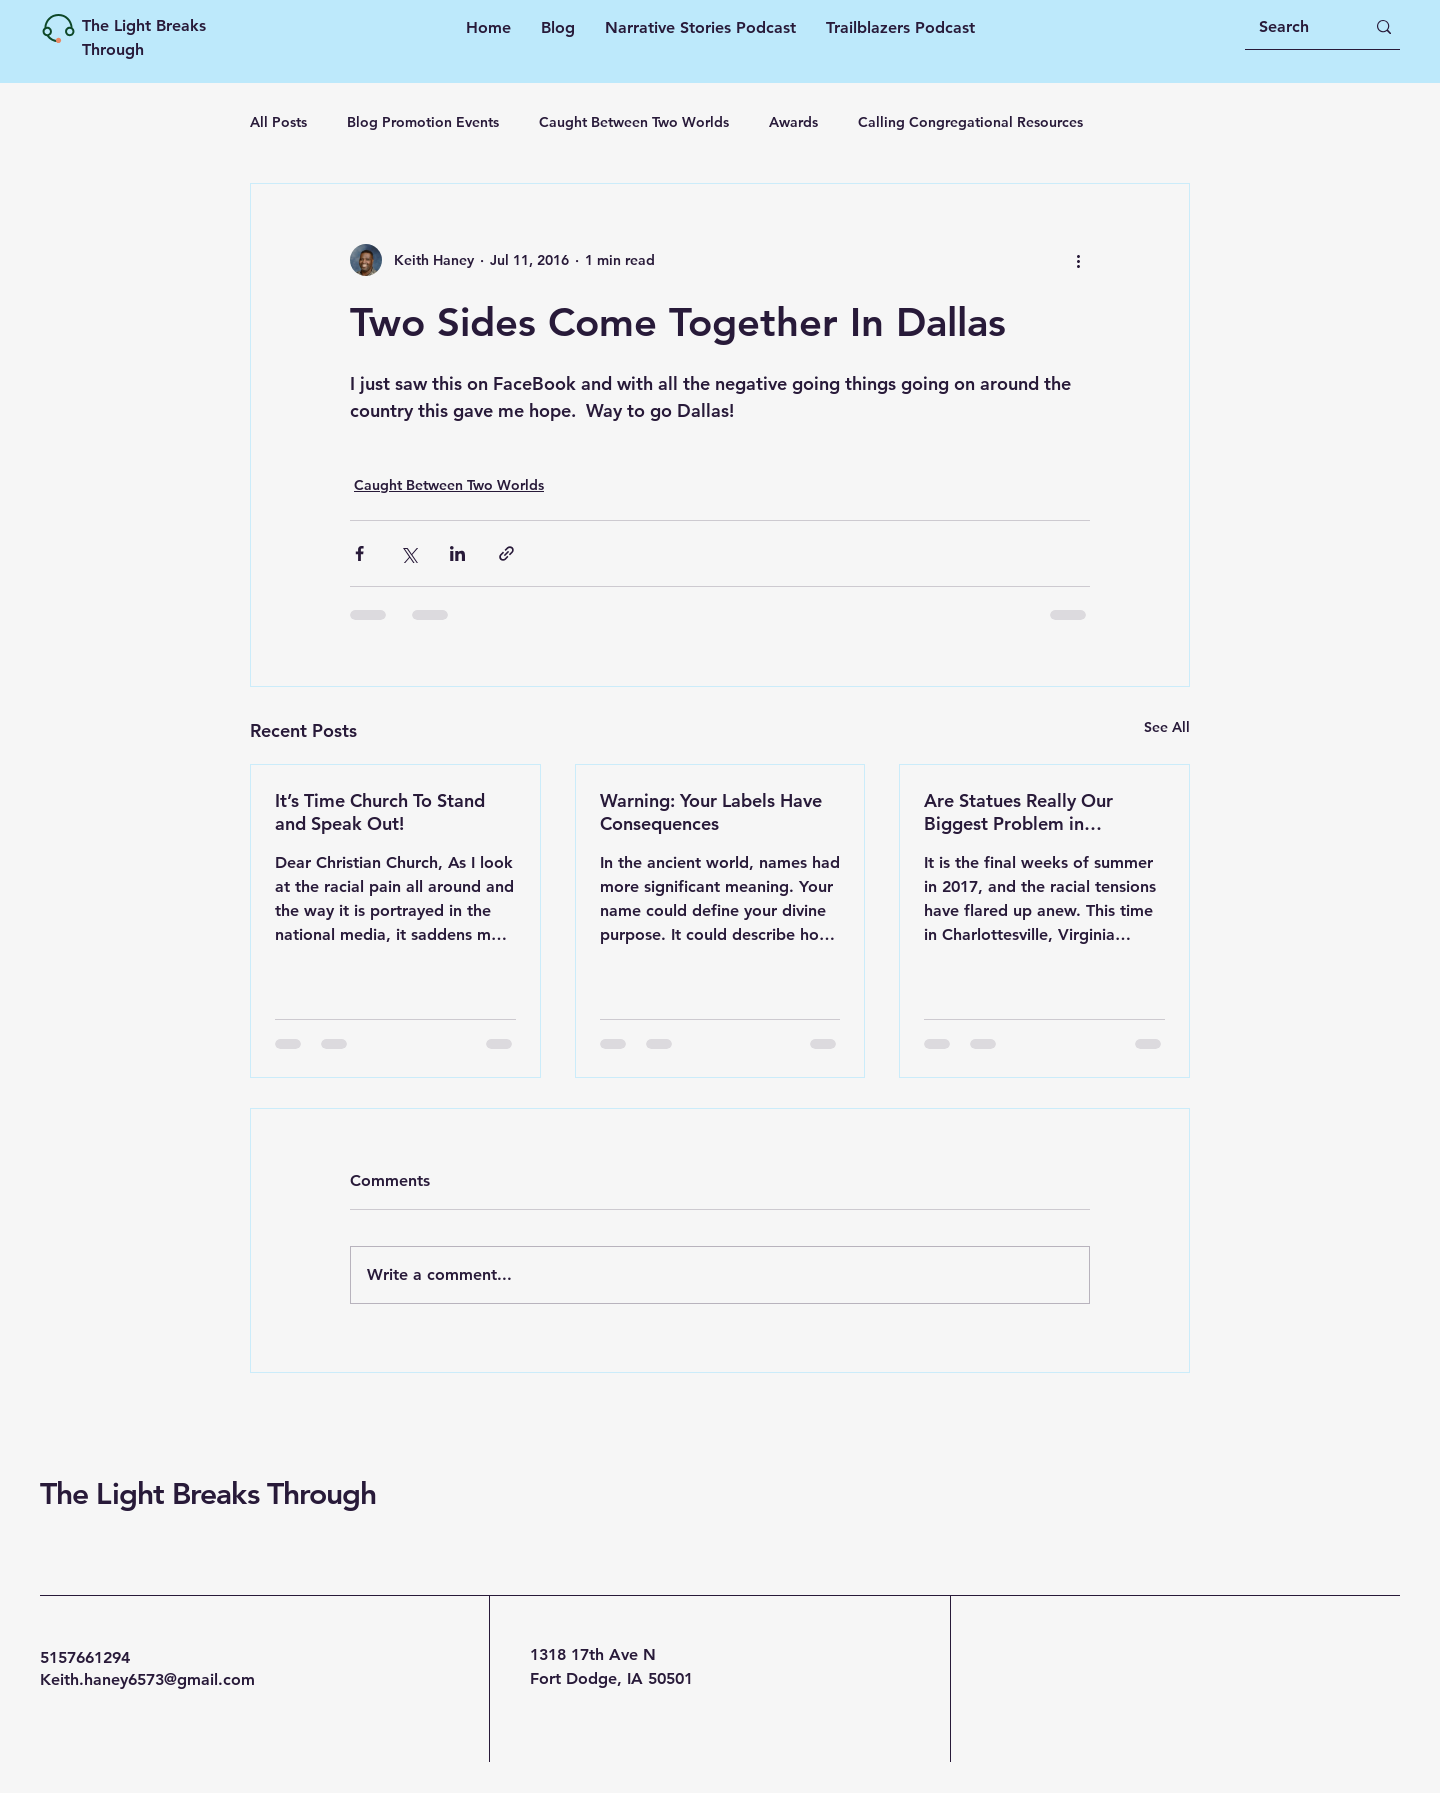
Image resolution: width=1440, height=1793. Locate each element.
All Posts (278, 122)
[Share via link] (506, 553)
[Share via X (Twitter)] (408, 553)
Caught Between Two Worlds (634, 122)
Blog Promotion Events (423, 122)
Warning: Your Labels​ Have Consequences (711, 812)
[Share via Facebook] (359, 553)
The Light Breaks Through (208, 1494)
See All (1167, 727)
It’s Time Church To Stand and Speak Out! (380, 812)
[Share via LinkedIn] (457, 553)
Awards (793, 122)
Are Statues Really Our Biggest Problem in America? (1018, 812)
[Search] (1297, 27)
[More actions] (1078, 260)
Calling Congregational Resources (970, 122)
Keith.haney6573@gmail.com (147, 1679)
